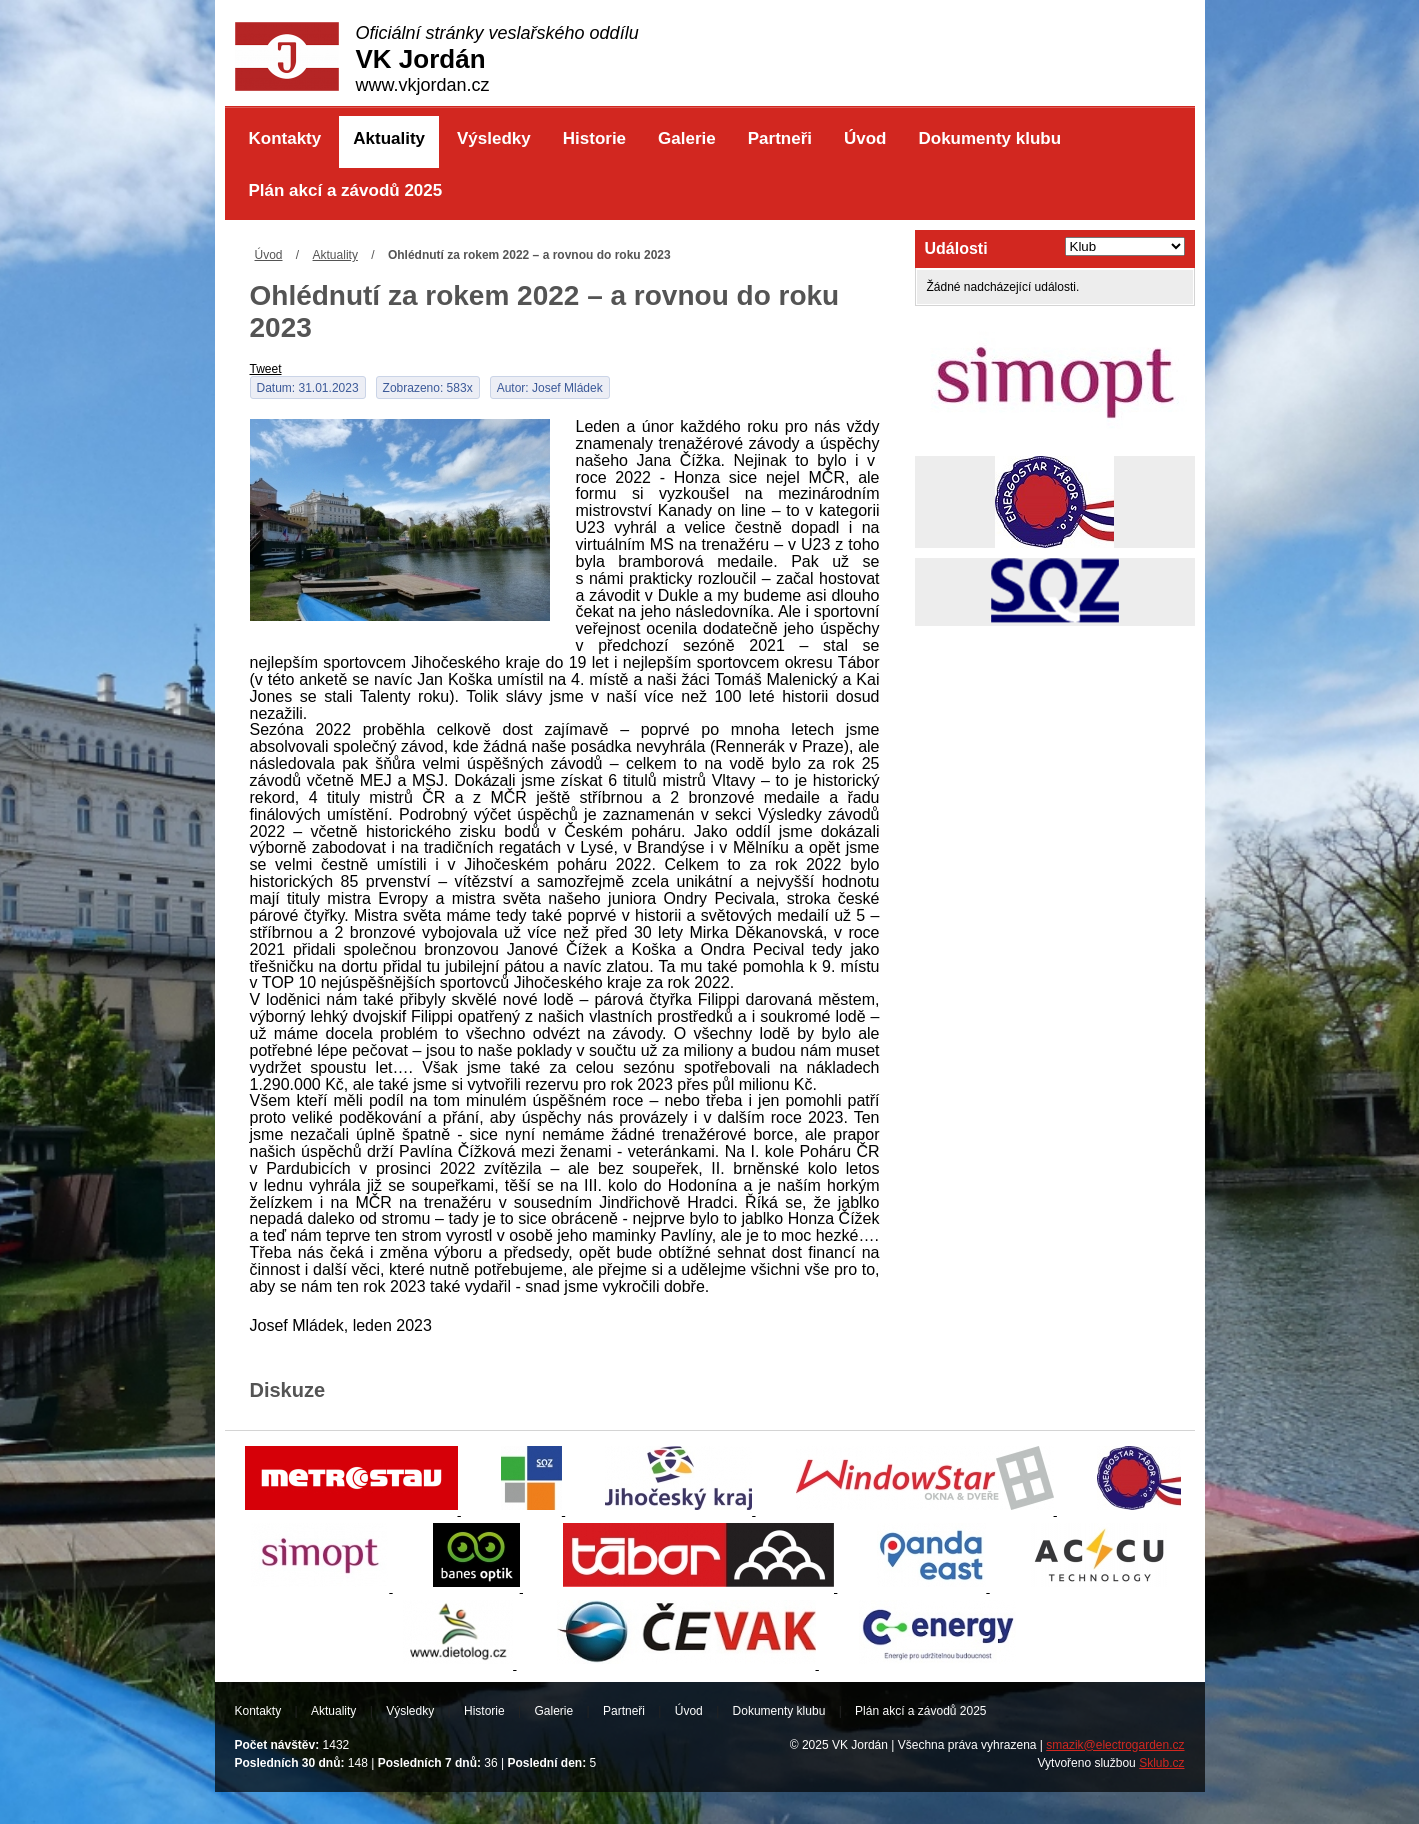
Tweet (266, 369)
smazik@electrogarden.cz (1115, 1745)
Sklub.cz (1161, 1763)
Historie (594, 138)
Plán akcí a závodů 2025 (346, 190)
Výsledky (494, 138)
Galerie (687, 138)
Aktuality (389, 138)
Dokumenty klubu (989, 138)
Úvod (865, 138)
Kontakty (285, 138)
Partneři (780, 138)
